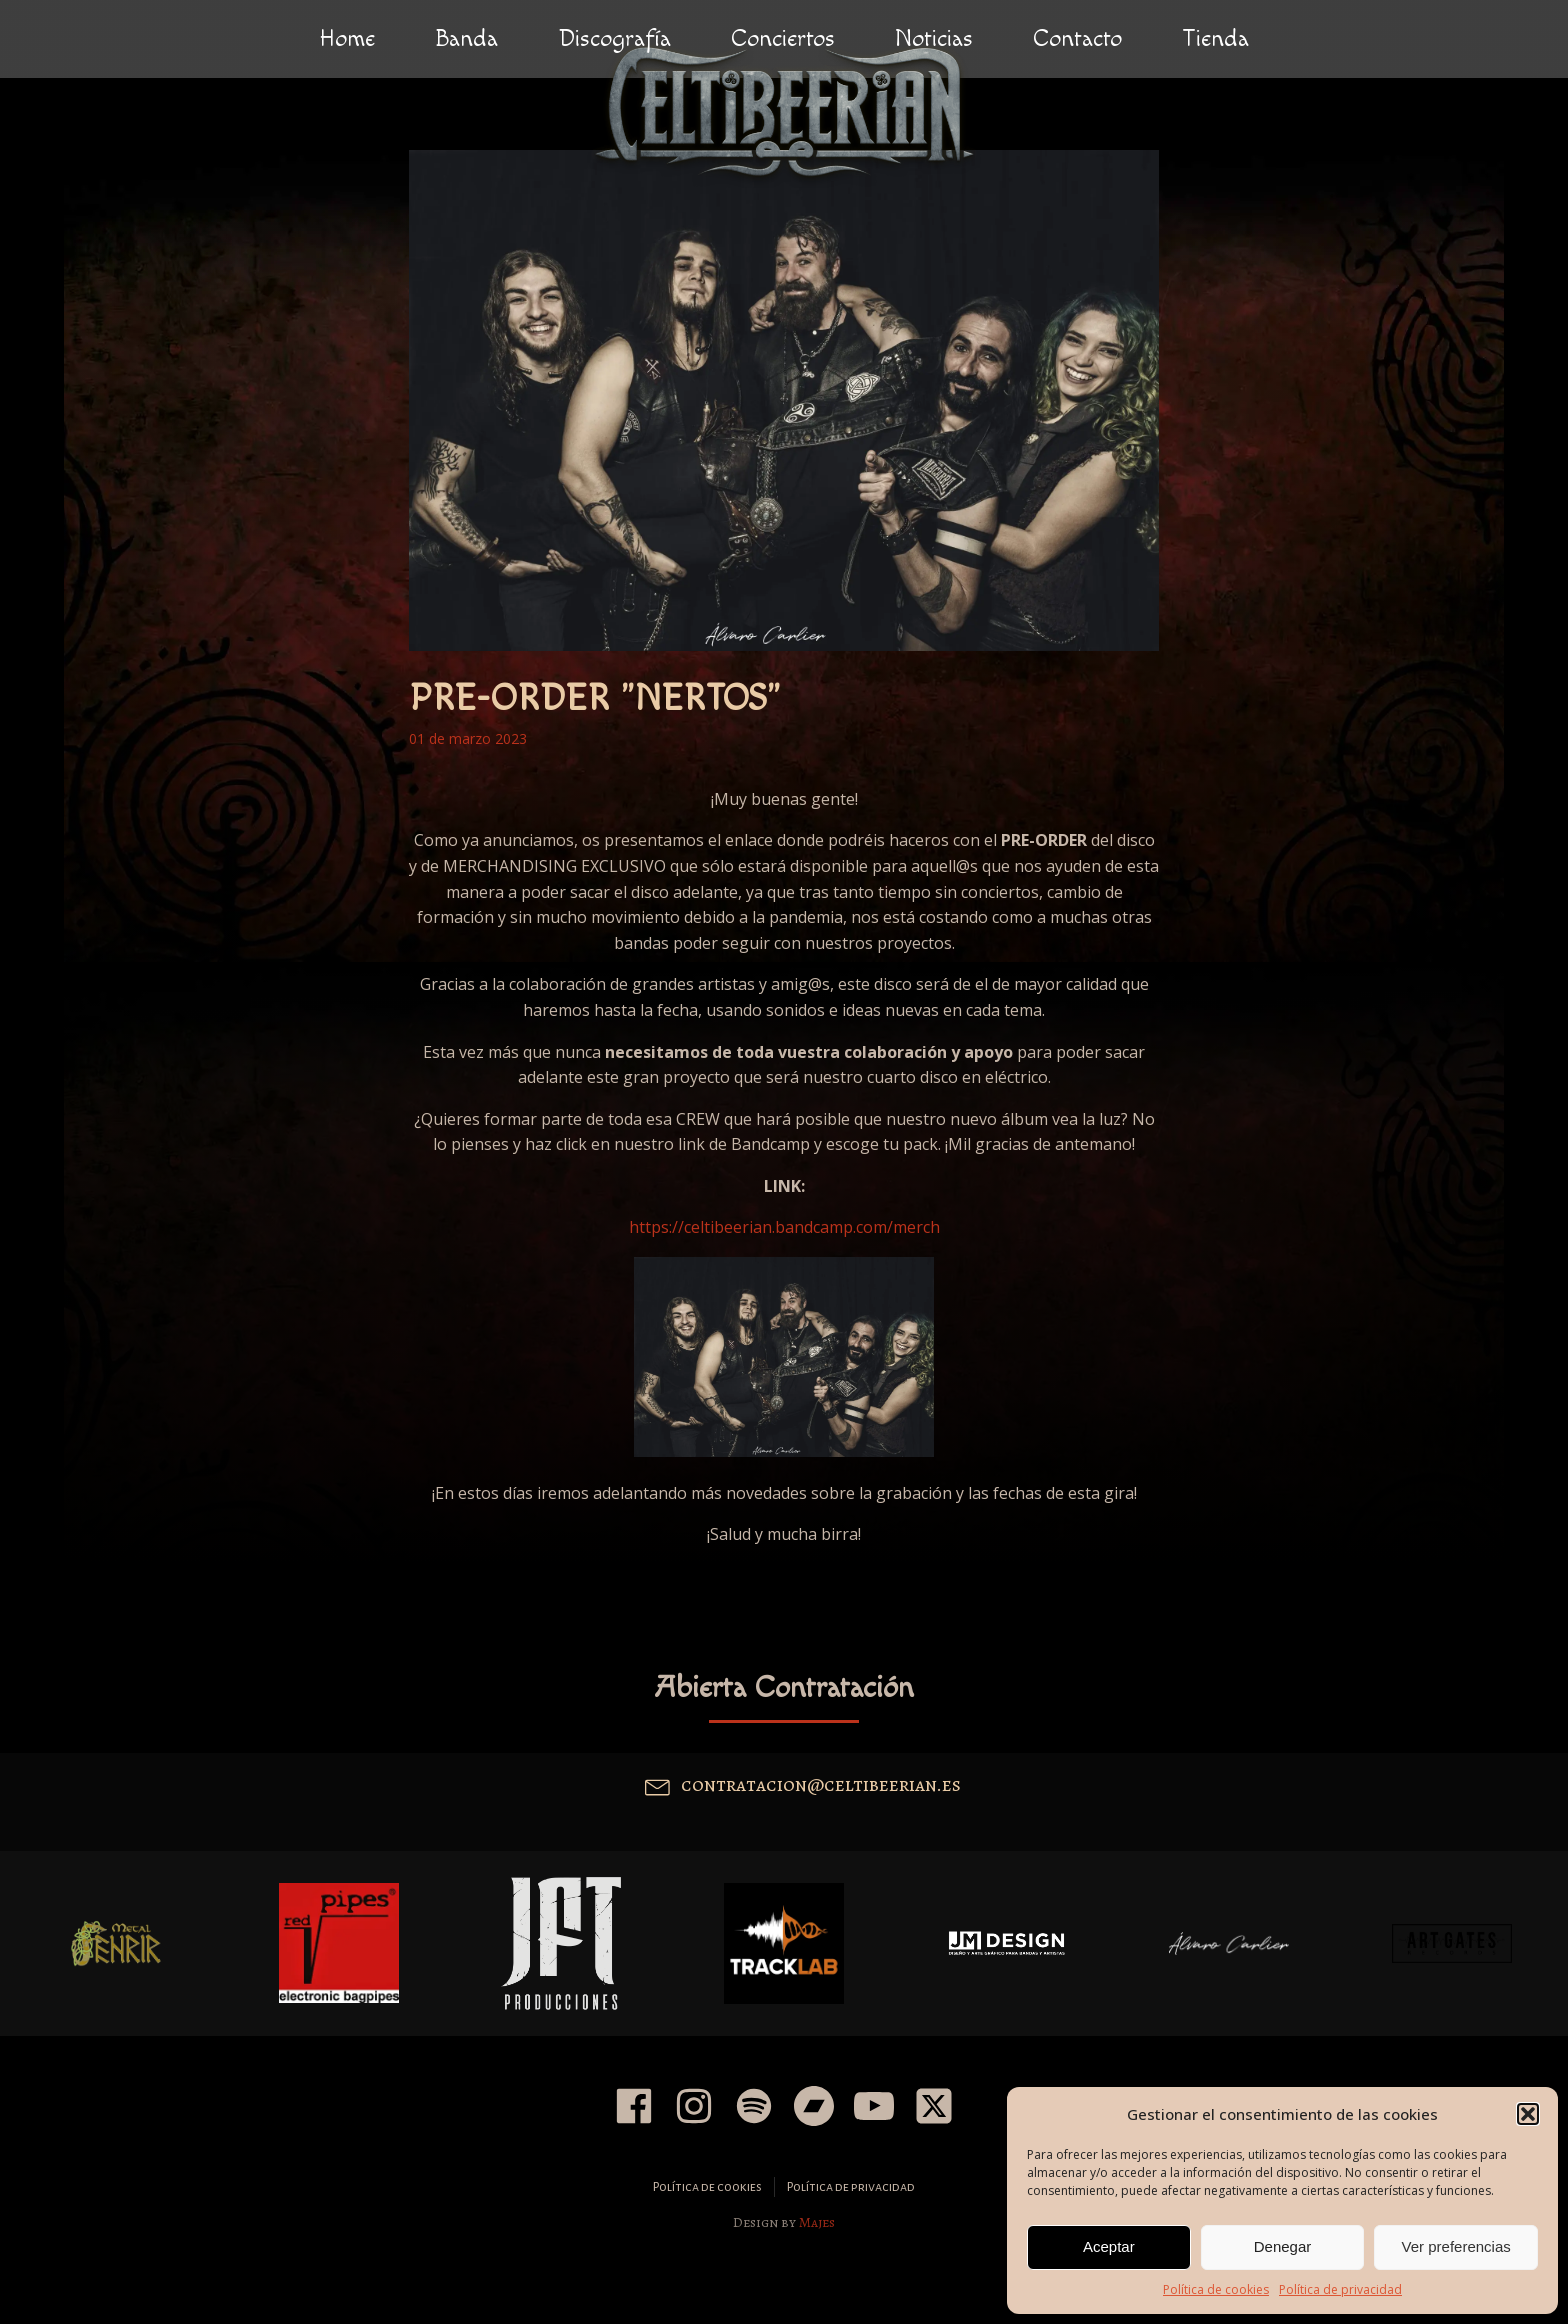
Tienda (1215, 39)
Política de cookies (1216, 2289)
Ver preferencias (1456, 2246)
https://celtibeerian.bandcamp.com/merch (784, 1227)
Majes (817, 2222)
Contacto (1077, 39)
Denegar (1283, 2246)
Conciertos (783, 39)
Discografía (614, 39)
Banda (466, 39)
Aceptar (1109, 2246)
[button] (1528, 2114)
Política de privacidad (1340, 2289)
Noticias (934, 39)
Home (347, 39)
